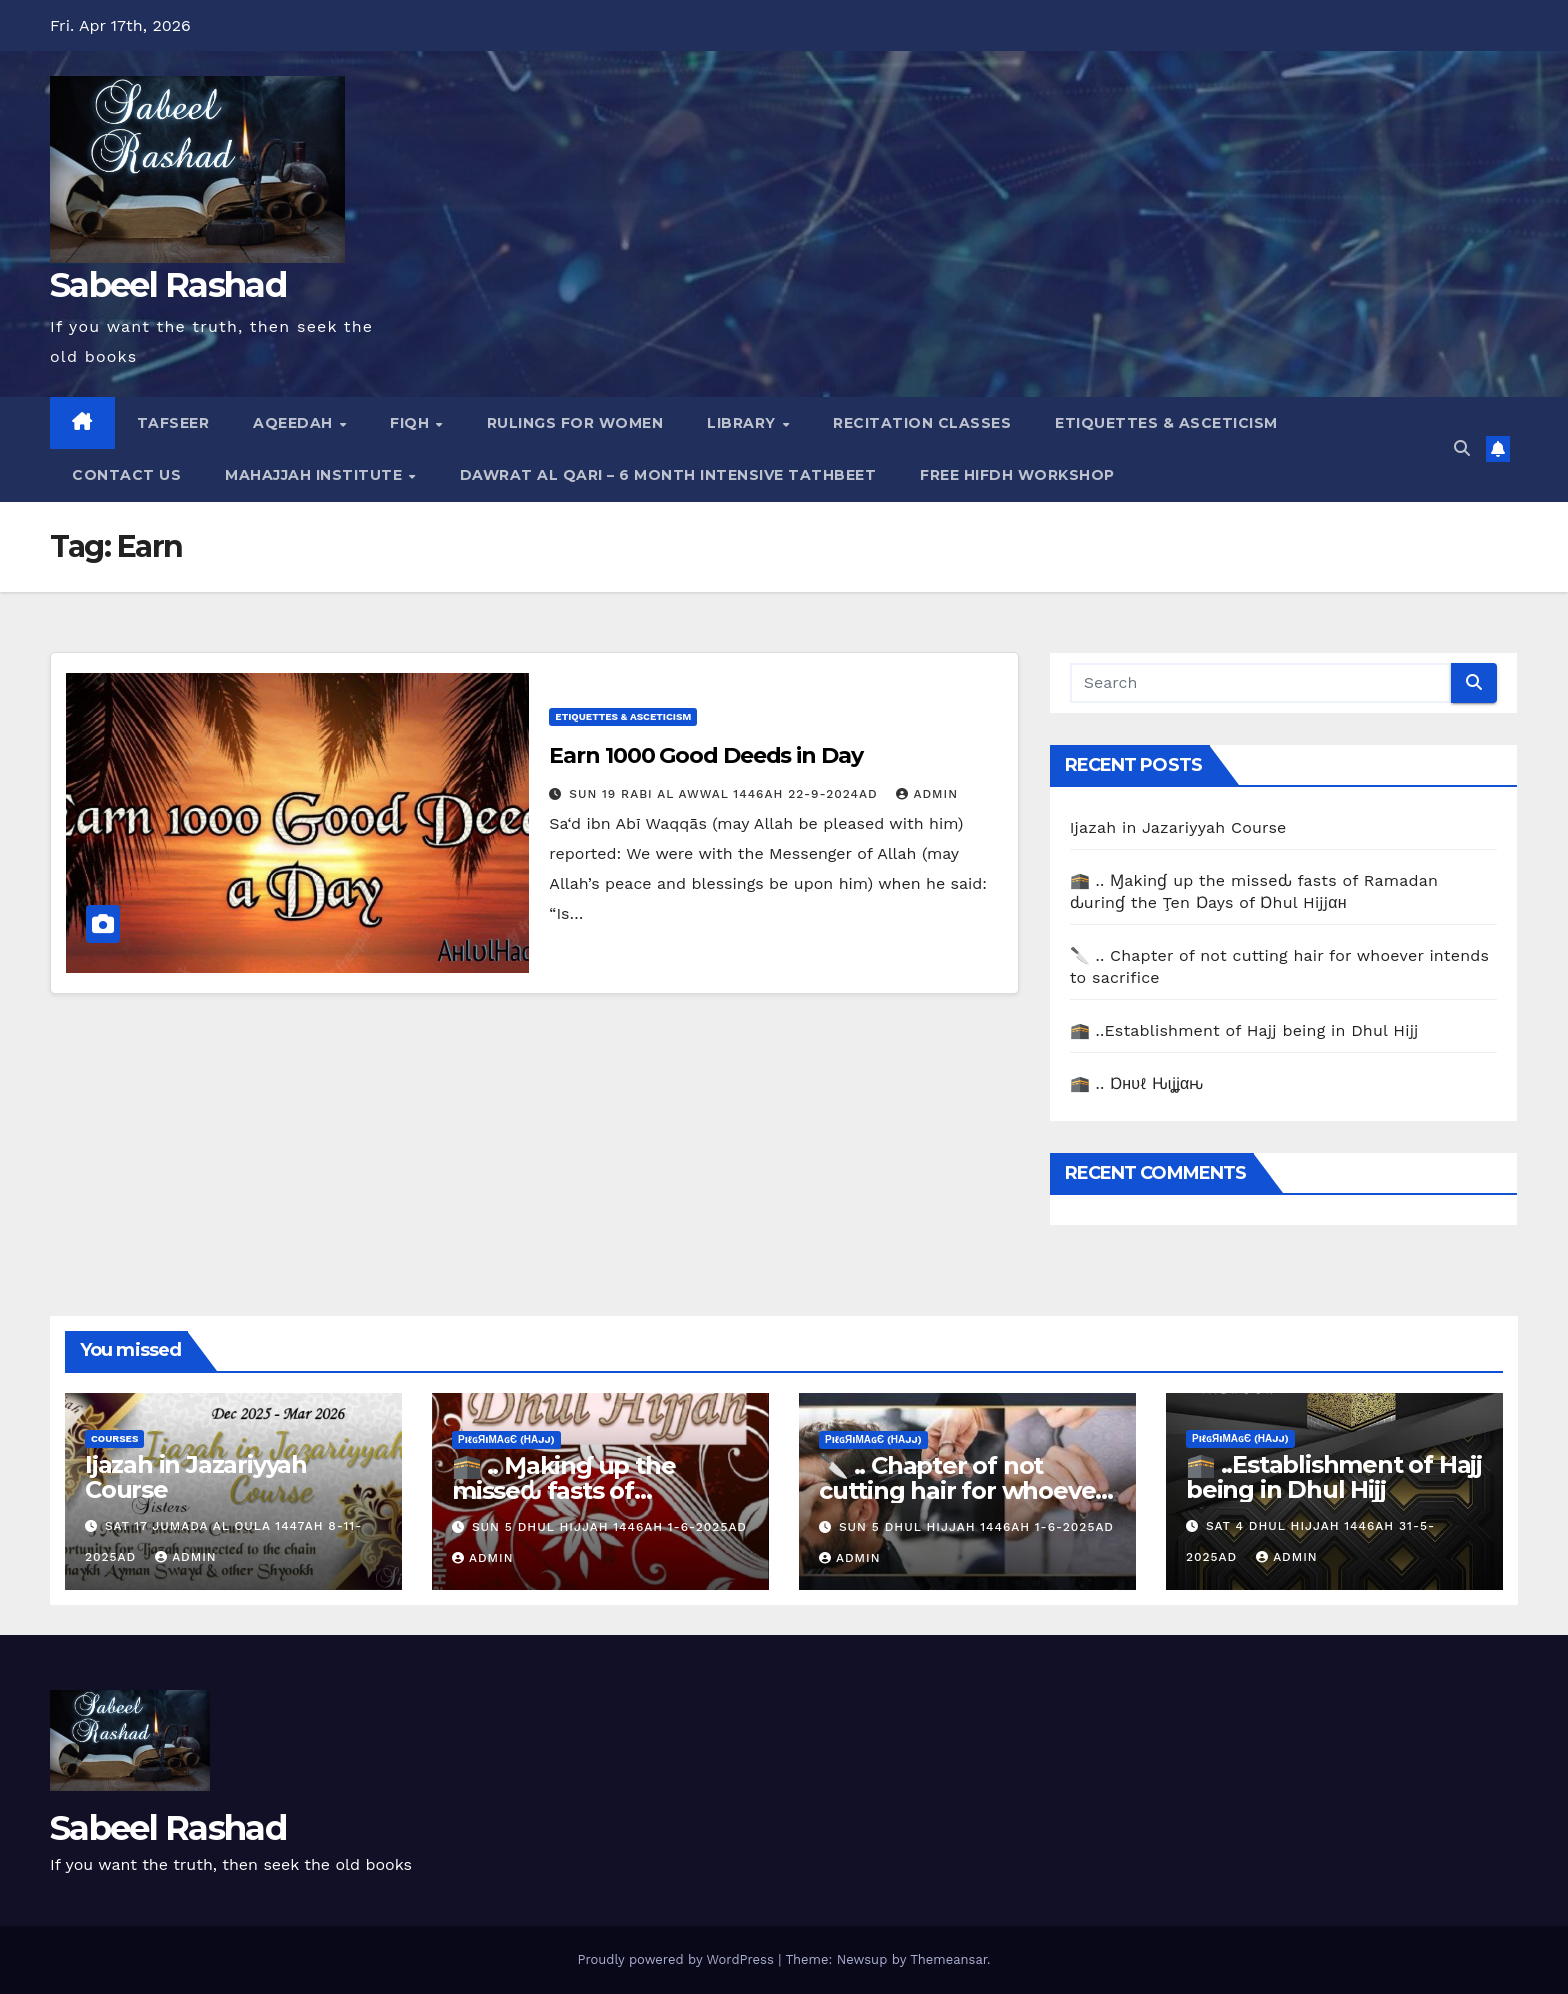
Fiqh (412, 423)
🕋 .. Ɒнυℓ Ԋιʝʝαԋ (1137, 1083)
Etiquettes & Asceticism (1166, 423)
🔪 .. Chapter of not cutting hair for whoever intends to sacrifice (962, 1490)
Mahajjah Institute (316, 475)
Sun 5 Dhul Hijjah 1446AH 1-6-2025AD (609, 1527)
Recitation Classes (922, 423)
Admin (927, 794)
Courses (114, 1438)
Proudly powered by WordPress (677, 1959)
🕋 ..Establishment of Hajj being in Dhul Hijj (1244, 1030)
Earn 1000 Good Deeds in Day (705, 755)
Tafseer (173, 423)
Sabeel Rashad (168, 285)
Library (743, 423)
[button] (1462, 448)
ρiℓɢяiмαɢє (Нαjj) (506, 1439)
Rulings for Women (575, 423)
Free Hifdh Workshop (1017, 475)
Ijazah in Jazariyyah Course (1178, 827)
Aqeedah (295, 423)
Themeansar (948, 1959)
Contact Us (126, 475)
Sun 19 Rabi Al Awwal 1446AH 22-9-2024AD (725, 794)
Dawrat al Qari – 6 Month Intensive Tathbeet (668, 475)
